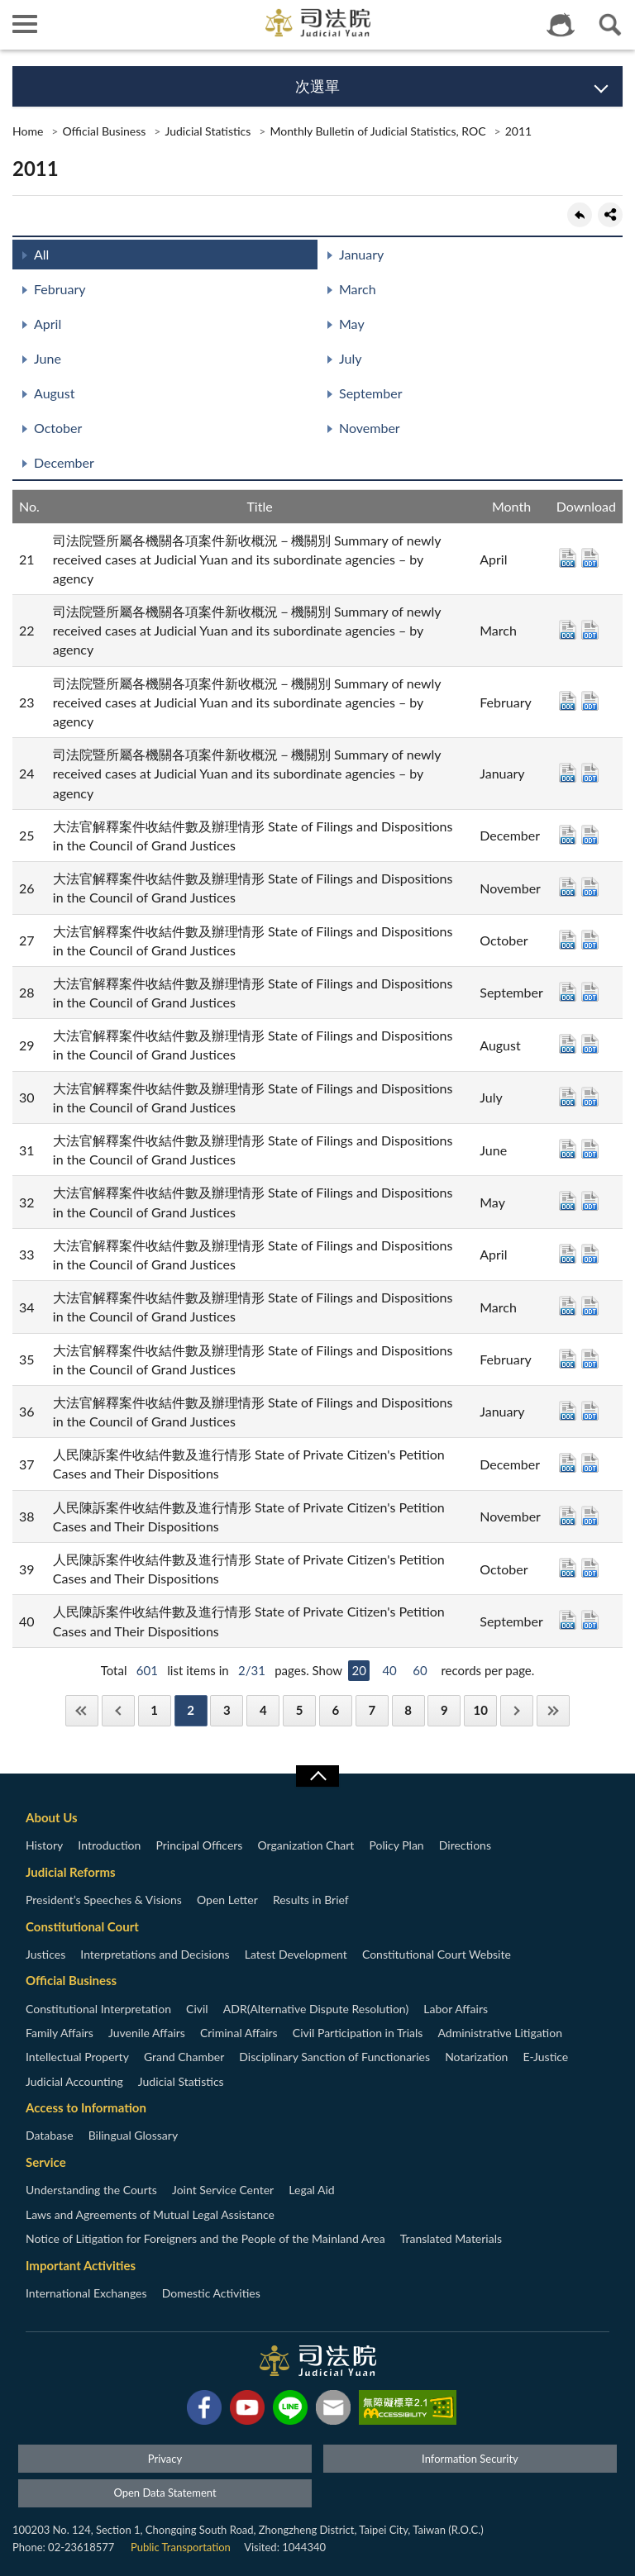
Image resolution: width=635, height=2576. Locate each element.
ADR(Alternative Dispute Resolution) (315, 2009)
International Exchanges (86, 2293)
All (41, 254)
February (60, 289)
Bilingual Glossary (133, 2135)
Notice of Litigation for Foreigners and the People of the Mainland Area (205, 2238)
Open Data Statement (164, 2492)
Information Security (470, 2458)
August (54, 393)
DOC (567, 558)
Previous (118, 1710)
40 (389, 1670)
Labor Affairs (455, 2009)
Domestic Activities (211, 2293)
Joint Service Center (223, 2190)
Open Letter (227, 1900)
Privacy (165, 2458)
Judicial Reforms (71, 1871)
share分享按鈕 (610, 214)
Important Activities (81, 2265)
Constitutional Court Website (436, 1954)
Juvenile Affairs (146, 2033)
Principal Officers (198, 1845)
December (64, 462)
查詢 (610, 25)
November (369, 428)
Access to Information (86, 2107)
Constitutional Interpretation (98, 2009)
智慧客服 (560, 25)
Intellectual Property (77, 2057)
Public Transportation (181, 2547)
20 (358, 1670)
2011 (518, 131)
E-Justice (546, 2057)
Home (27, 131)
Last (553, 1710)
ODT (590, 558)
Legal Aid (311, 2190)
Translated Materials (451, 2238)
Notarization (476, 2057)
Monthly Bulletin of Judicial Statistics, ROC (377, 131)
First (81, 1710)
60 (420, 1670)
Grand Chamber (184, 2057)
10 (481, 1709)
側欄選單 (24, 24)
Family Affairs (59, 2033)
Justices (45, 1954)
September (370, 393)
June (47, 358)
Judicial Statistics (208, 131)
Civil (197, 2009)
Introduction (109, 1845)
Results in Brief (311, 1900)
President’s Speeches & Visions (104, 1900)
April (47, 323)
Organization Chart (306, 1845)
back (579, 214)
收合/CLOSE (317, 1776)
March (357, 289)
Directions (465, 1845)
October (58, 428)
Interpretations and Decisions (154, 1954)
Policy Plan (396, 1845)
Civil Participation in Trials (358, 2033)
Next (516, 1710)
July (350, 358)
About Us (52, 1817)
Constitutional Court (82, 1926)
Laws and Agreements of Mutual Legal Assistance (150, 2214)
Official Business (104, 131)
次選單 (317, 86)
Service (46, 2162)
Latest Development (296, 1954)
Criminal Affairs (239, 2033)
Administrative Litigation (500, 2033)
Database (50, 2135)
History (44, 1845)
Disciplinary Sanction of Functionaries (334, 2057)
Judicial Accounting (74, 2081)
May (352, 323)
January (361, 254)
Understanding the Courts (91, 2190)
